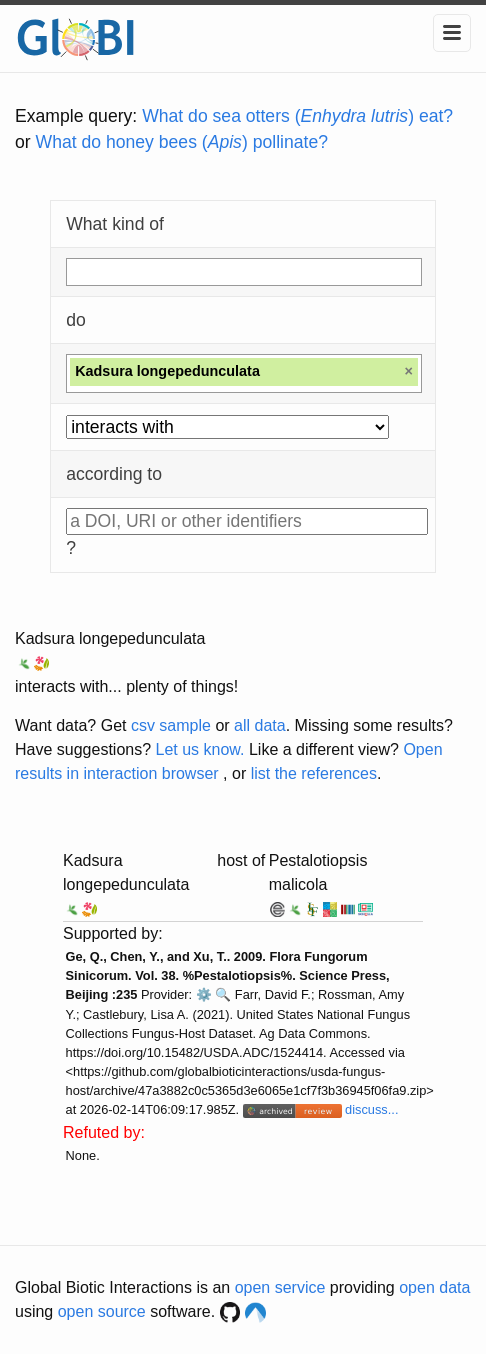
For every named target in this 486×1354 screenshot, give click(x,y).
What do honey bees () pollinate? (182, 142)
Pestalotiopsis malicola (318, 872)
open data (434, 1287)
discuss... (371, 1109)
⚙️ (204, 994)
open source (102, 1311)
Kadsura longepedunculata (110, 638)
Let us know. (200, 749)
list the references (314, 773)
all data (260, 725)
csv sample (171, 725)
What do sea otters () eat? (297, 116)
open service (280, 1287)
